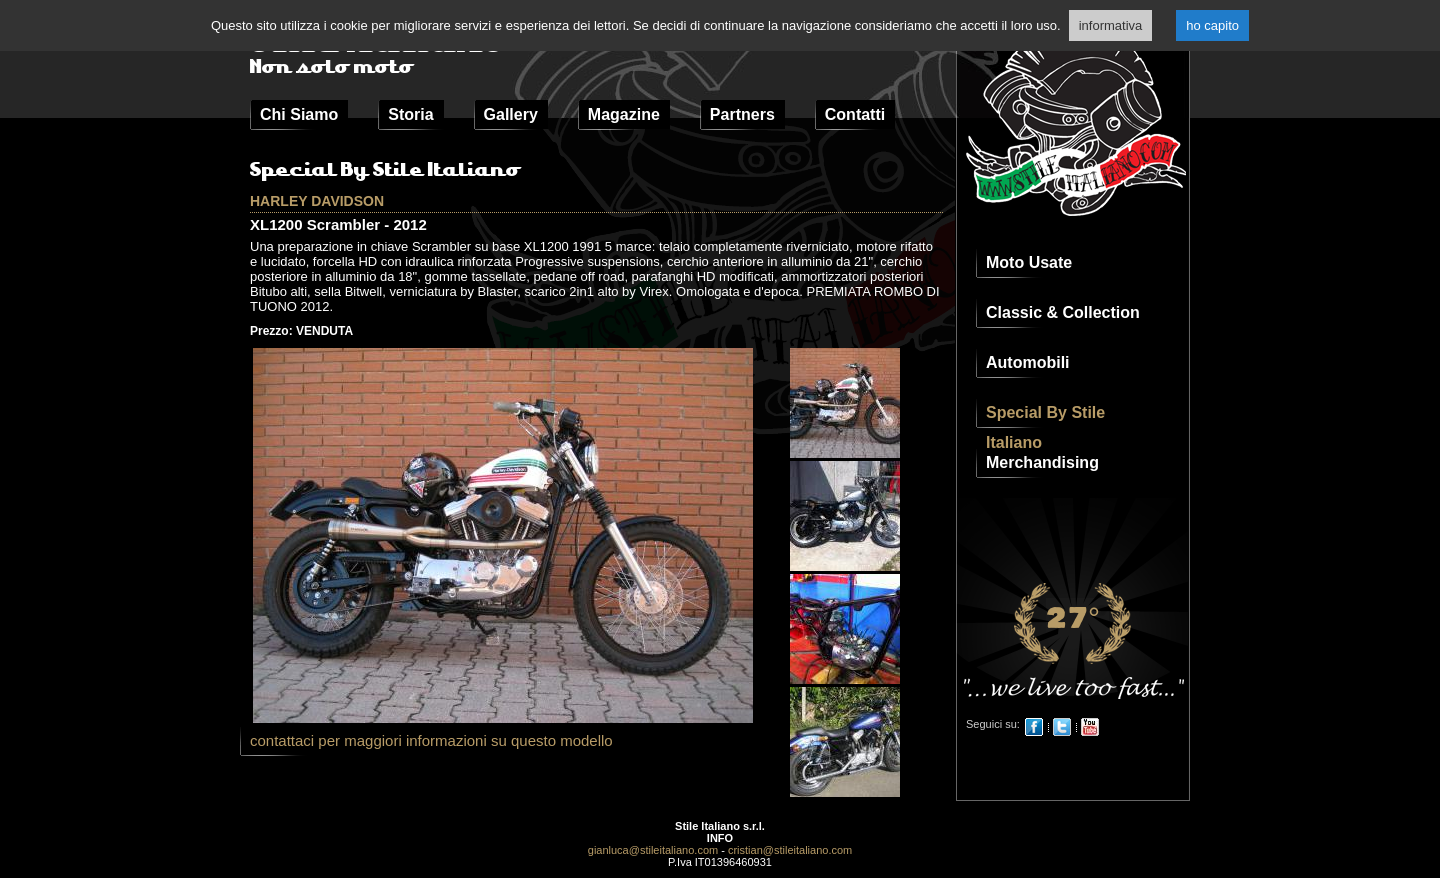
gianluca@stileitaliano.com (653, 850)
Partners (742, 114)
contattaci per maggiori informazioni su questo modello (431, 740)
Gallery (511, 114)
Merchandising (1042, 462)
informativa (1111, 25)
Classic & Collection (1063, 312)
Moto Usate (1029, 262)
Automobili (1028, 362)
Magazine (624, 114)
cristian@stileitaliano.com (790, 850)
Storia (410, 114)
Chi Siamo (299, 114)
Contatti (855, 114)
